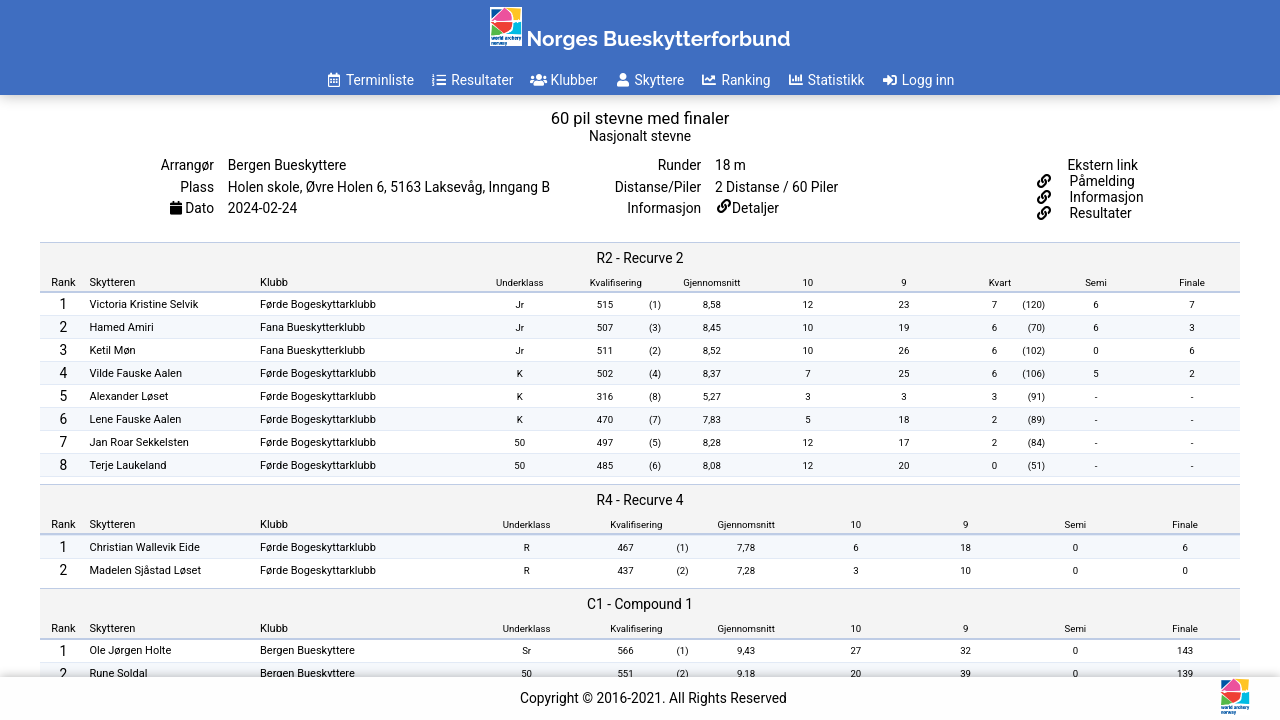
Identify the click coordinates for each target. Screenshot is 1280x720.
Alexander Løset (129, 396)
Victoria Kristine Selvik (144, 304)
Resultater (1099, 213)
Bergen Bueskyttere (307, 650)
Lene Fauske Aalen (136, 419)
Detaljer (755, 208)
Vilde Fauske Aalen (136, 373)
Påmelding (1100, 181)
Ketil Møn (113, 350)
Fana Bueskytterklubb (312, 327)
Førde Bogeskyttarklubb (318, 304)
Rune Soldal (119, 673)
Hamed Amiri (122, 327)
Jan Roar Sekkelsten (139, 442)
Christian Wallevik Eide (145, 547)
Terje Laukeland (128, 465)
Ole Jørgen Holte (131, 650)
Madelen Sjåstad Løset (146, 570)
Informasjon (1104, 197)
